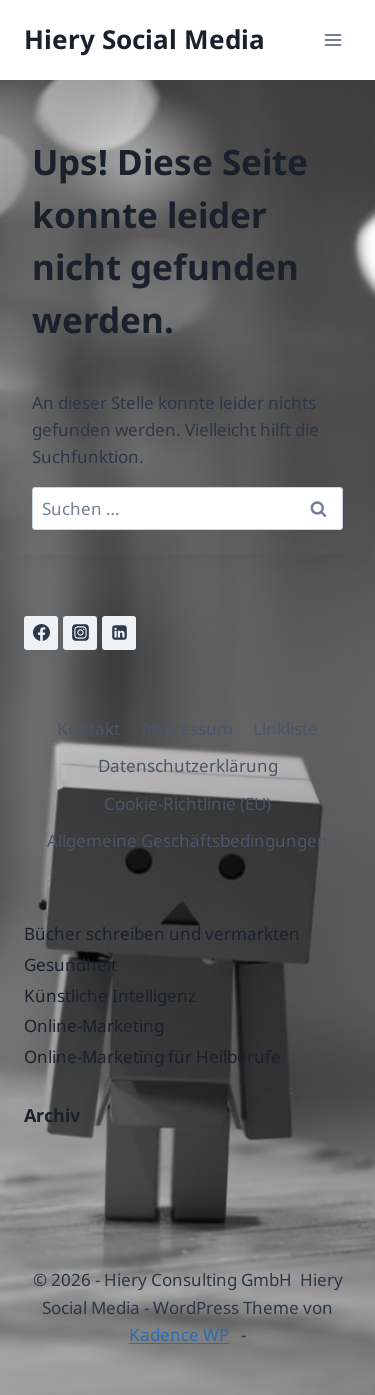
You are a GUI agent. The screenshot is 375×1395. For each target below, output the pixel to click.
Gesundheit (70, 964)
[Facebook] (41, 633)
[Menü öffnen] (332, 39)
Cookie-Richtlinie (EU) (187, 803)
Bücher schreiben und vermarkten (162, 933)
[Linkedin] (119, 633)
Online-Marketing (94, 1025)
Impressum (187, 728)
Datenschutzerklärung (188, 765)
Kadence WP (179, 1334)
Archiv (52, 1115)
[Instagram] (80, 633)
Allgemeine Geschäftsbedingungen (187, 840)
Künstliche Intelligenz (110, 995)
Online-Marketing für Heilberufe (152, 1056)
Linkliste (285, 728)
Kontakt (88, 728)
